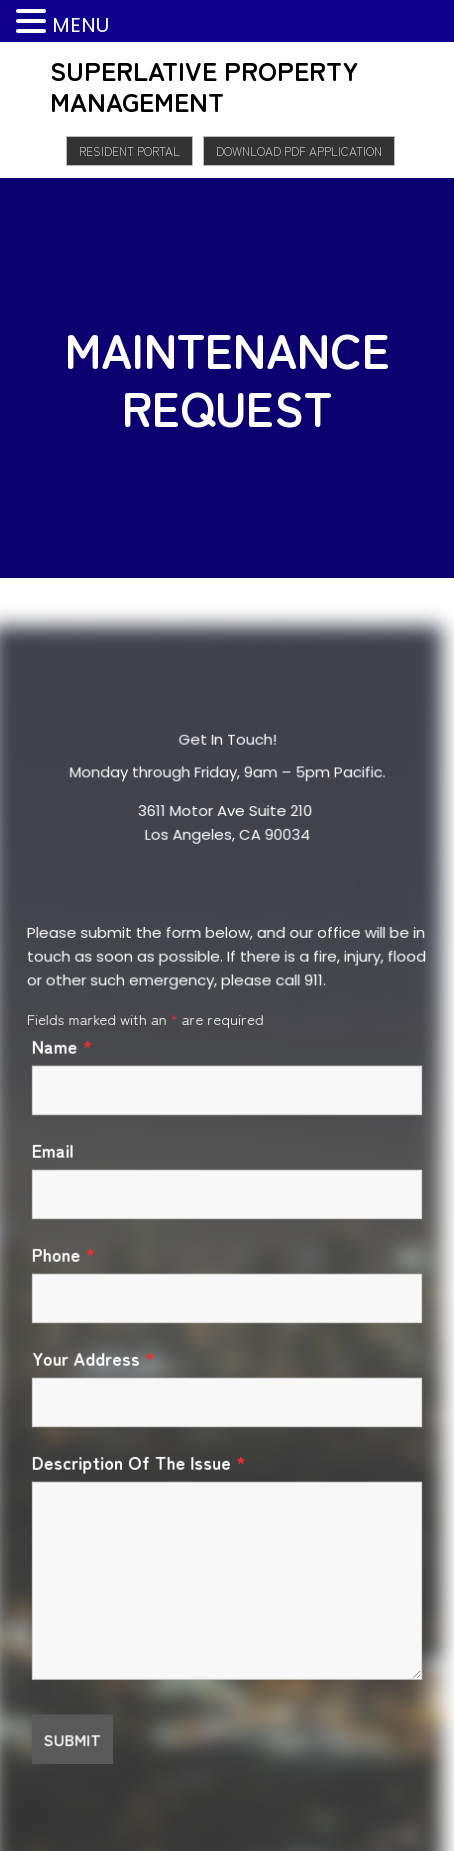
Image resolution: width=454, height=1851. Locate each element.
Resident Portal (129, 150)
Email (52, 1151)
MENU (80, 25)
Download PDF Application (299, 150)
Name (62, 1047)
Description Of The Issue (138, 1462)
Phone (63, 1254)
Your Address (93, 1358)
